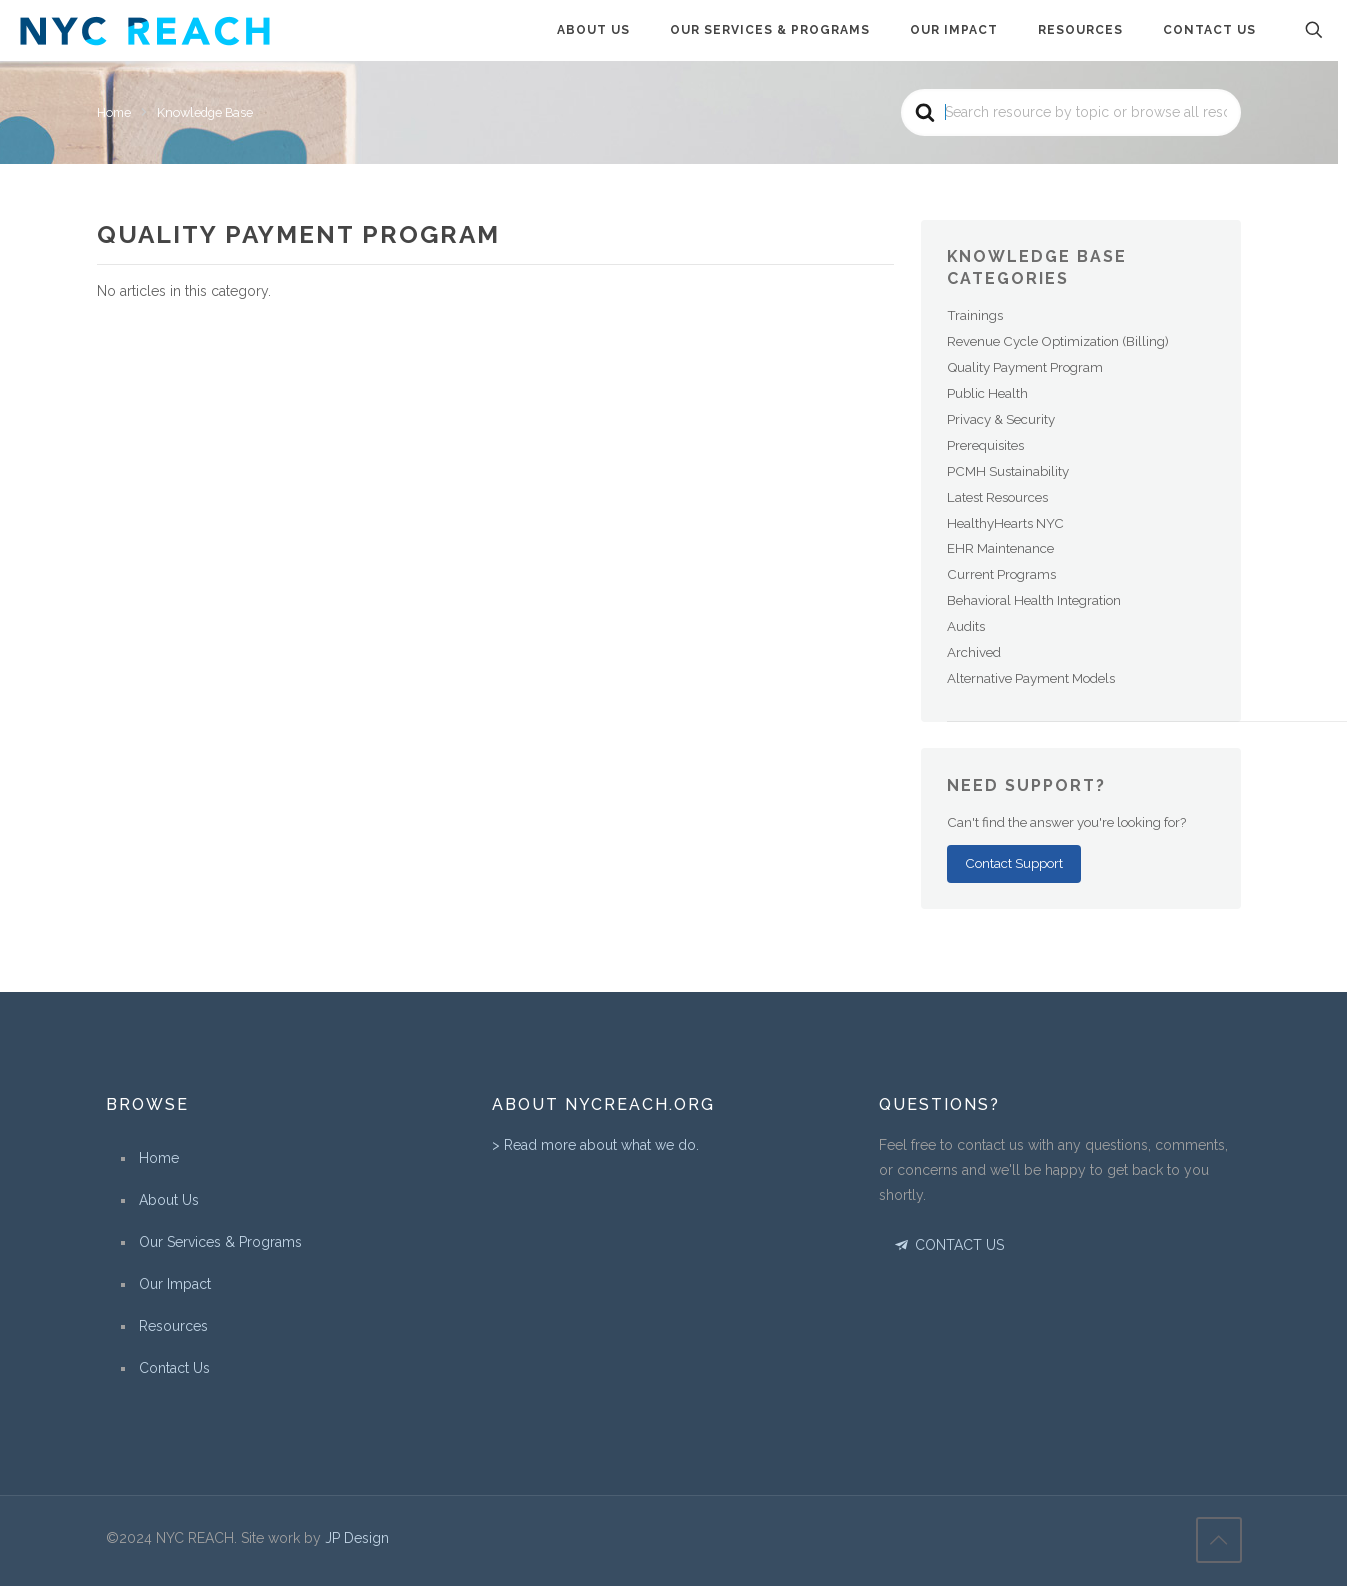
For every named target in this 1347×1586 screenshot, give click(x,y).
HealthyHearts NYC (1005, 523)
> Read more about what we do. (595, 1145)
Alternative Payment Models (1031, 678)
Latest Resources (997, 497)
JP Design (357, 1538)
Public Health (987, 393)
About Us (169, 1200)
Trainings (975, 315)
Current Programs (1001, 574)
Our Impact (175, 1284)
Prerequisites (985, 445)
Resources (173, 1326)
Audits (966, 626)
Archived (974, 652)
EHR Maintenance (1000, 548)
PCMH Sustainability (1008, 471)
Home (159, 1158)
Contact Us (174, 1368)
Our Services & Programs (220, 1242)
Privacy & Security (1001, 419)
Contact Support (1014, 863)
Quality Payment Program (1025, 367)
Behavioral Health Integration (1034, 600)
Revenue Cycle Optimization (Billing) (1058, 341)
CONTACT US (948, 1245)
